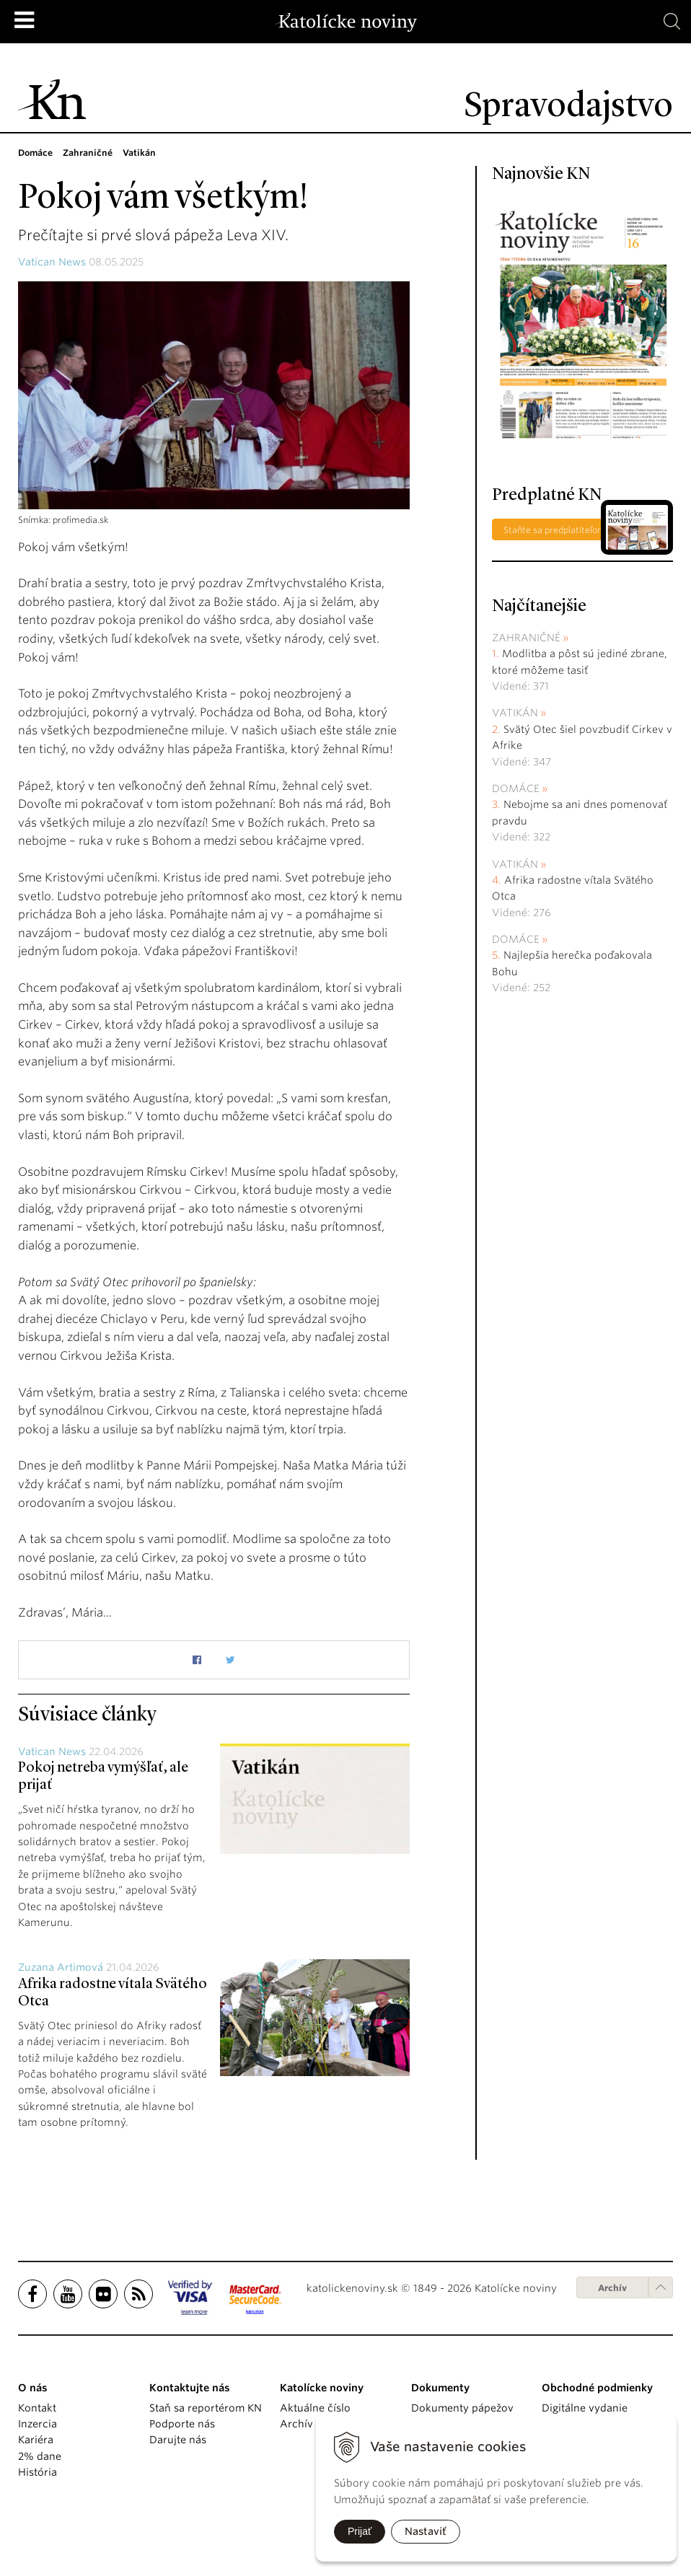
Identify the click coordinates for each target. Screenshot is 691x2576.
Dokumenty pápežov (462, 2408)
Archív (612, 2287)
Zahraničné (526, 637)
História (37, 2472)
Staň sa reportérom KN (205, 2408)
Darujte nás (177, 2439)
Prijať (359, 2531)
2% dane (39, 2456)
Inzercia (37, 2424)
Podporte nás (182, 2424)
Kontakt (37, 2408)
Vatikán (515, 712)
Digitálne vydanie (585, 2408)
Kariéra (35, 2439)
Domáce (516, 788)
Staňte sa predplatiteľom (554, 529)
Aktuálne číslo (315, 2408)
